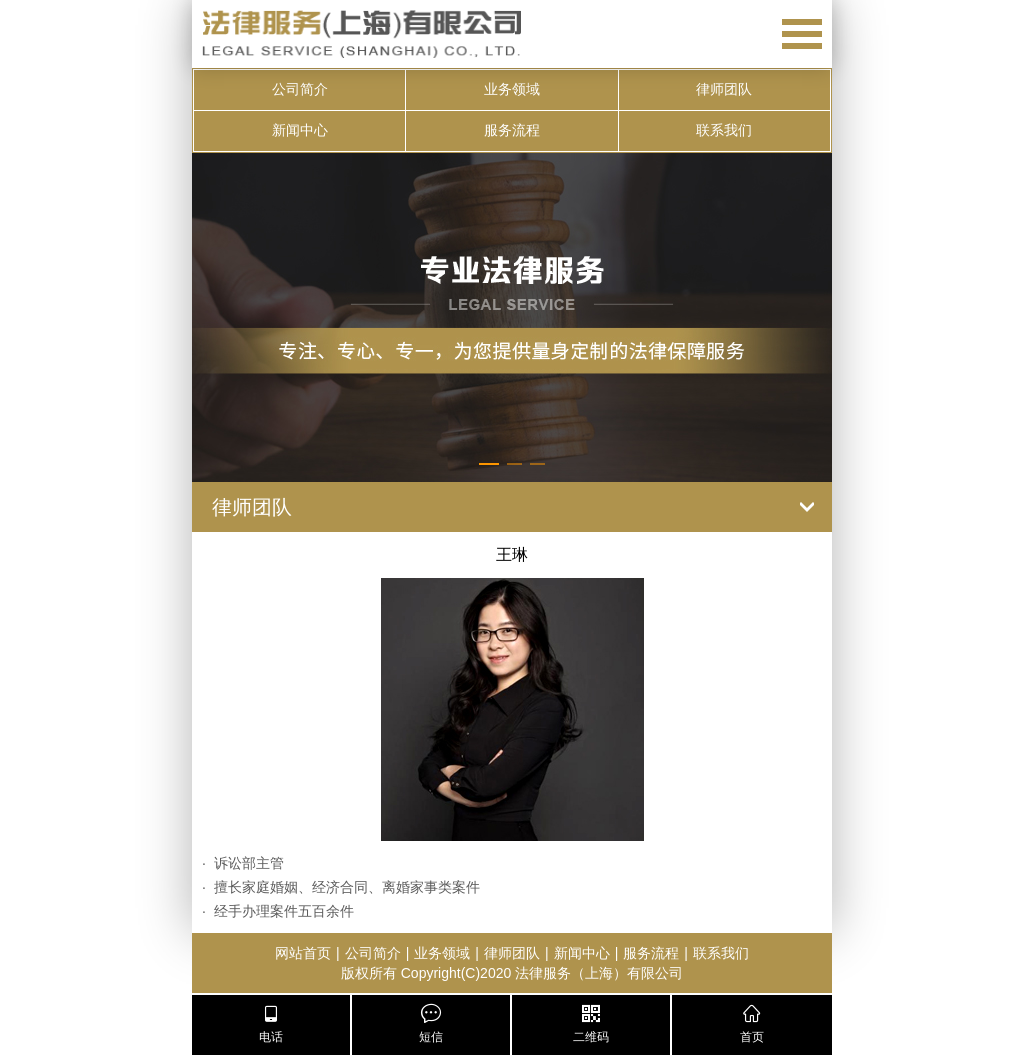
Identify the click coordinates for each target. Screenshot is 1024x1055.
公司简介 (300, 89)
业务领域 (512, 89)
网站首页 (303, 953)
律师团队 (724, 89)
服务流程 (512, 130)
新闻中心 (300, 130)
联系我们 (724, 130)
